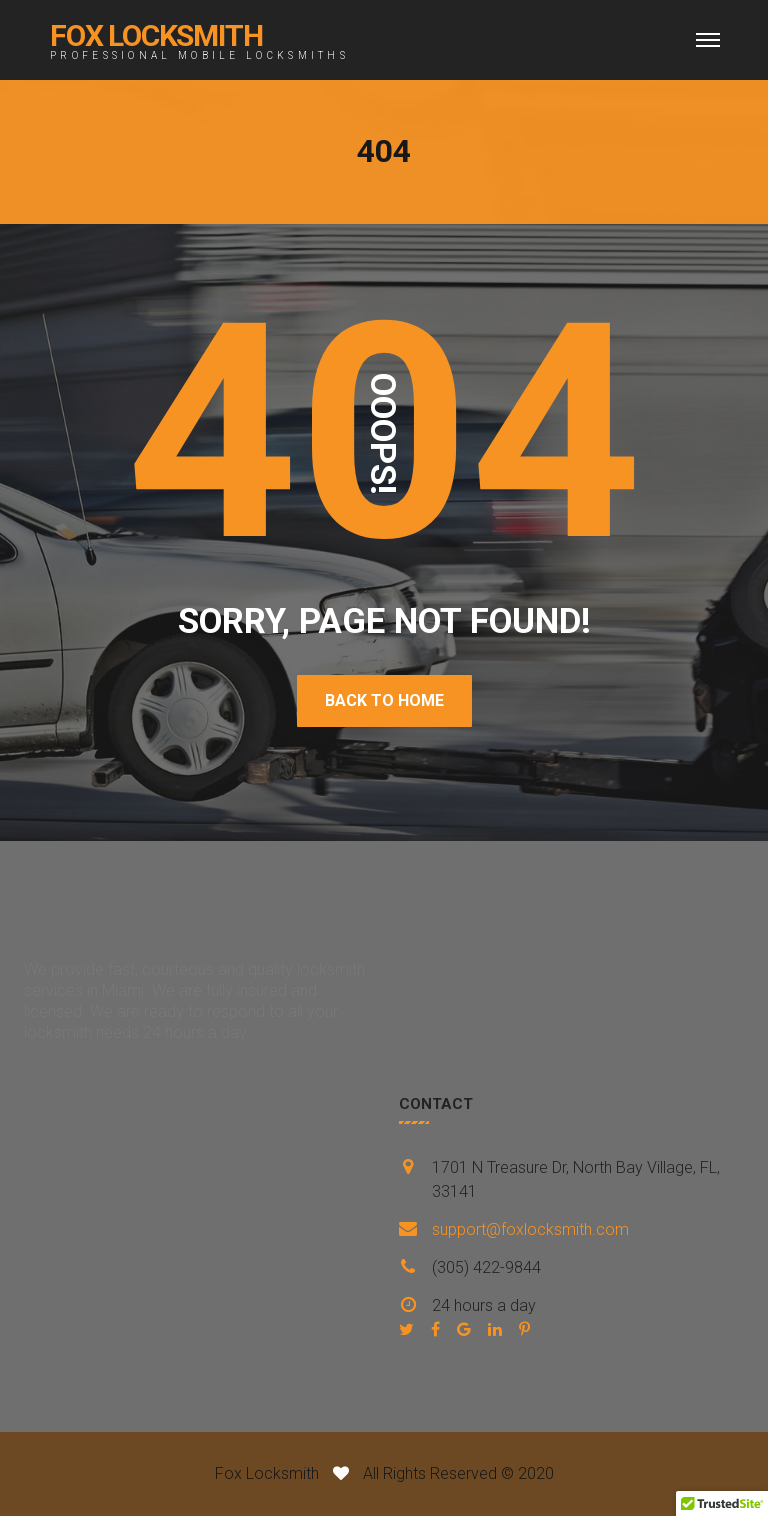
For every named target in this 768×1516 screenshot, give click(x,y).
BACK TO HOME (384, 700)
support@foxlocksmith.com (530, 1229)
